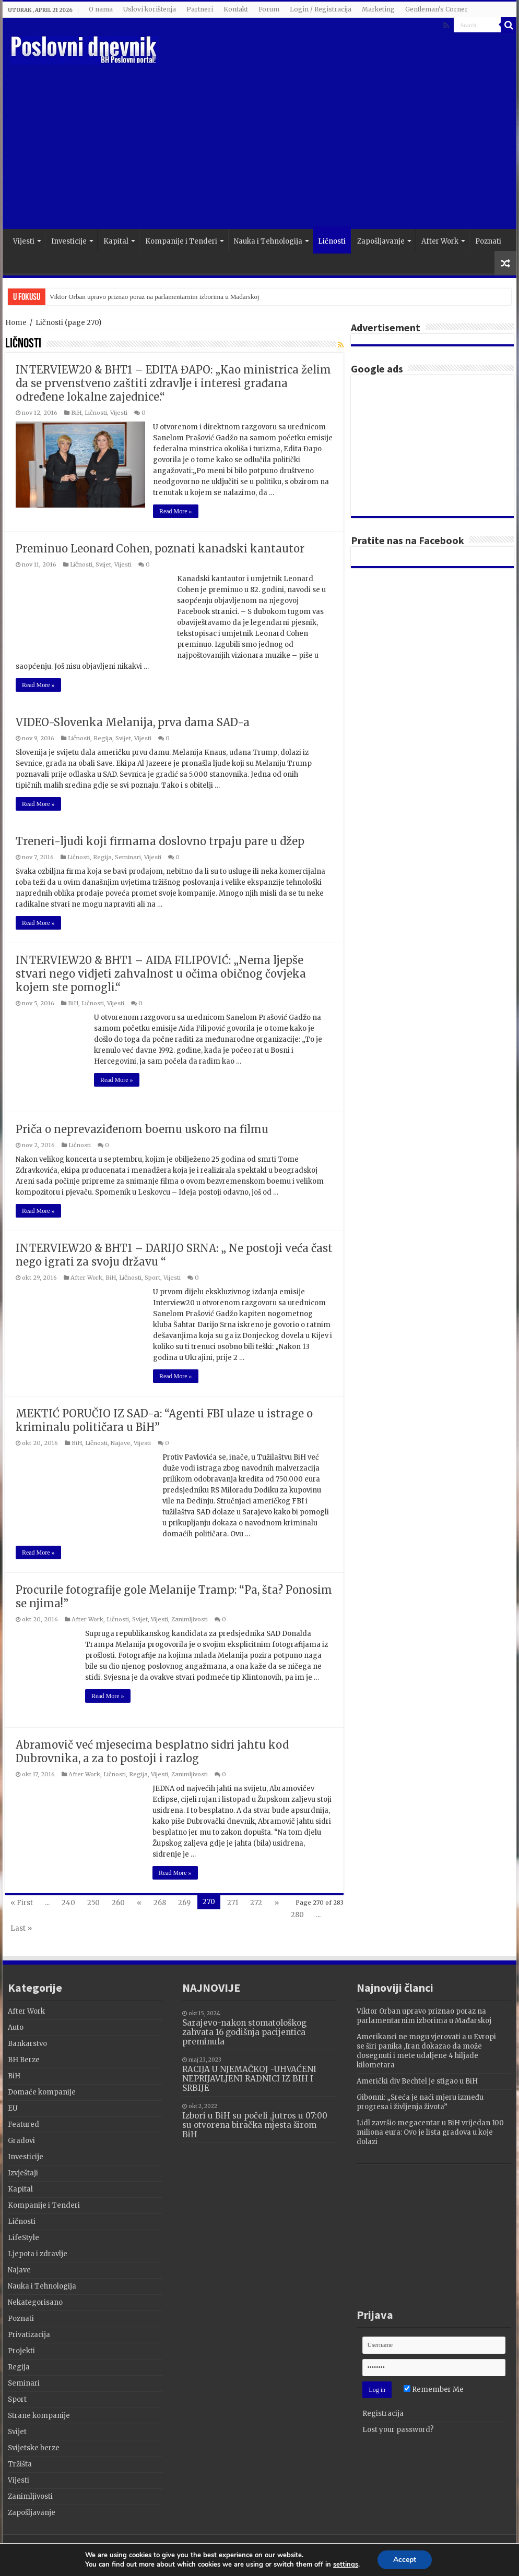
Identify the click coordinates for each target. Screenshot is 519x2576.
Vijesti (23, 241)
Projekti (21, 2350)
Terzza (499, 2551)
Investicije (69, 241)
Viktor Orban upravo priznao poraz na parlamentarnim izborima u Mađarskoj (155, 296)
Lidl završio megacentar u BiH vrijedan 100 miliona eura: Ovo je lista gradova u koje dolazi (430, 2132)
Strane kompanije (39, 2415)
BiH (76, 412)
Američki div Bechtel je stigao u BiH (417, 2081)
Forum (268, 9)
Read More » (175, 511)
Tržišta (20, 2464)
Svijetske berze (34, 2447)
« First (21, 1902)
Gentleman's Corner (436, 9)
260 (118, 1902)
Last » (21, 1928)
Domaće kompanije (42, 2092)
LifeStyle (23, 2237)
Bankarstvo (27, 2043)
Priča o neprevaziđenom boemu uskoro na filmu (142, 1129)
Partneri (199, 9)
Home (16, 322)
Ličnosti (332, 241)
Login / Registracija (320, 9)
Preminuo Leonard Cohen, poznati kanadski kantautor (160, 548)
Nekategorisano (35, 2302)
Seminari (128, 857)
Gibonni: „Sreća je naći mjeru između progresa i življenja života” (420, 2102)
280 (297, 1914)
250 (93, 1902)
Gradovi (21, 2140)
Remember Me (434, 2389)
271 (232, 1902)
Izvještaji (23, 2173)
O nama (101, 9)
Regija (102, 738)
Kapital (115, 241)
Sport (152, 1277)
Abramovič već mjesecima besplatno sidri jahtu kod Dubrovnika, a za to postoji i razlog (152, 1751)
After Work (439, 241)
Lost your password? (398, 2429)
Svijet (103, 564)
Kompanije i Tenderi (181, 241)
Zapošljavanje (381, 241)
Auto (15, 2027)
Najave (121, 1443)
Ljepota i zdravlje (37, 2253)
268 (160, 1902)
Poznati (488, 241)
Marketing (378, 9)
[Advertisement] (318, 146)
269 (184, 1902)
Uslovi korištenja (149, 9)
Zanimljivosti (189, 1619)
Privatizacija (29, 2334)
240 (68, 1902)
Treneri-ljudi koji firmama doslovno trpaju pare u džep (160, 841)
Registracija (383, 2413)
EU (13, 2108)
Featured (23, 2124)
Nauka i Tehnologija (268, 241)
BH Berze (24, 2059)
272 (256, 1902)
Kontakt (235, 9)
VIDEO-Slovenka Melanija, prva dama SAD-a (133, 722)
